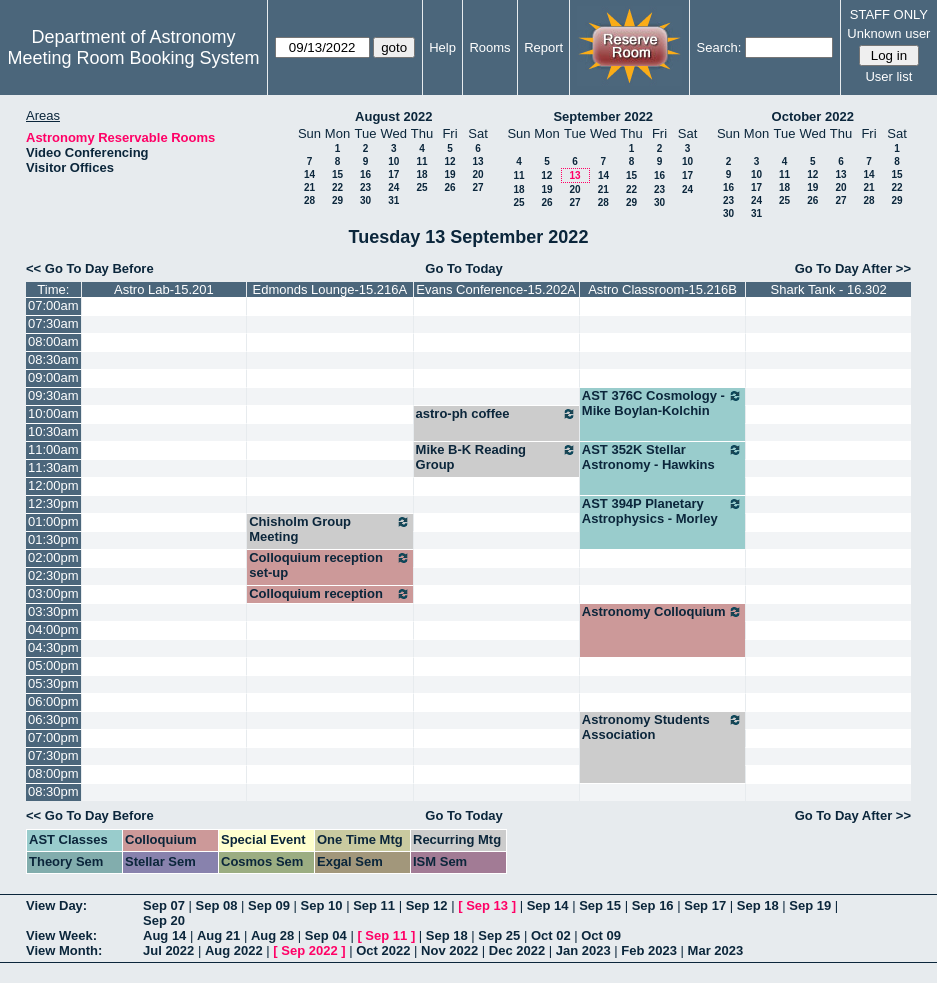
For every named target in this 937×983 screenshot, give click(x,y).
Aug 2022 (234, 950)
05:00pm (53, 665)
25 (421, 187)
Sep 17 (705, 905)
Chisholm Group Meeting (329, 529)
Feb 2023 (649, 950)
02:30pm (53, 575)
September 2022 (603, 116)
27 (477, 187)
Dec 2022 (517, 950)
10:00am (53, 413)
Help (442, 47)
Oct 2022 (383, 950)
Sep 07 (164, 905)
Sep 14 (548, 905)
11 (421, 161)
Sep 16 (653, 905)
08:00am (53, 341)
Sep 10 (322, 905)
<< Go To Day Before (90, 268)
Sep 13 (487, 905)
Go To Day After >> (853, 268)
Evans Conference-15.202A (496, 289)
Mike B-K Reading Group (496, 457)
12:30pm (53, 503)
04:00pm (53, 629)
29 (337, 200)
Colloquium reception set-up (329, 565)
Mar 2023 (716, 950)
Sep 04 (326, 935)
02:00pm (53, 557)
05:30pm (53, 683)
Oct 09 (601, 935)
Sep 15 (600, 905)
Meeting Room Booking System (133, 58)
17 (393, 174)
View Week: (61, 935)
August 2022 (393, 116)
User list (888, 76)
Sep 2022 (309, 950)
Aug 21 (218, 935)
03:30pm (53, 611)
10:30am (53, 431)
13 (477, 161)
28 (309, 200)
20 (477, 174)
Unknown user (888, 33)
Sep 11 (374, 905)
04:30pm (53, 647)
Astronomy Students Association (663, 727)
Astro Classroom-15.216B (662, 289)
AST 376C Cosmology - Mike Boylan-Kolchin (663, 403)
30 (365, 200)
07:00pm (53, 737)
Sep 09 (269, 905)
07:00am (53, 305)
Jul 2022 (168, 950)
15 (337, 174)
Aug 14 (164, 935)
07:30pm (53, 755)
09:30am (53, 395)
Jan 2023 (583, 950)
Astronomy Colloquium (663, 612)
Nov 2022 (449, 950)
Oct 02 (551, 935)
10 (393, 161)
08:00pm (53, 773)
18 (421, 174)
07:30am (53, 323)
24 (393, 187)
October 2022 (813, 116)
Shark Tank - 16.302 (829, 289)
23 (365, 187)
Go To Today (464, 268)
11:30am (53, 467)
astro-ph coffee (496, 414)
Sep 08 (217, 905)
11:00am (53, 449)
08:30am (53, 359)
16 (365, 174)
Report (543, 47)
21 (309, 187)
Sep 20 (164, 920)
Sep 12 (427, 905)
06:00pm (53, 701)
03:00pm (53, 593)
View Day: (56, 905)
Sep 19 (810, 905)
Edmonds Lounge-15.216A (330, 289)
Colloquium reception (329, 594)
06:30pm (53, 719)
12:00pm (53, 485)
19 (449, 174)
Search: (719, 47)
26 (449, 187)
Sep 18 (758, 905)
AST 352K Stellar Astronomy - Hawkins (663, 457)
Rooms (489, 47)
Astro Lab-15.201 (164, 289)
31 (393, 200)
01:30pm (53, 539)
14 (309, 174)
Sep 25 (499, 935)
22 (337, 187)
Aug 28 (272, 935)
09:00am (53, 377)
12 (449, 161)
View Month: (64, 950)
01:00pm (53, 521)
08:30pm (53, 791)
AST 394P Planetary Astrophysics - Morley (663, 511)
